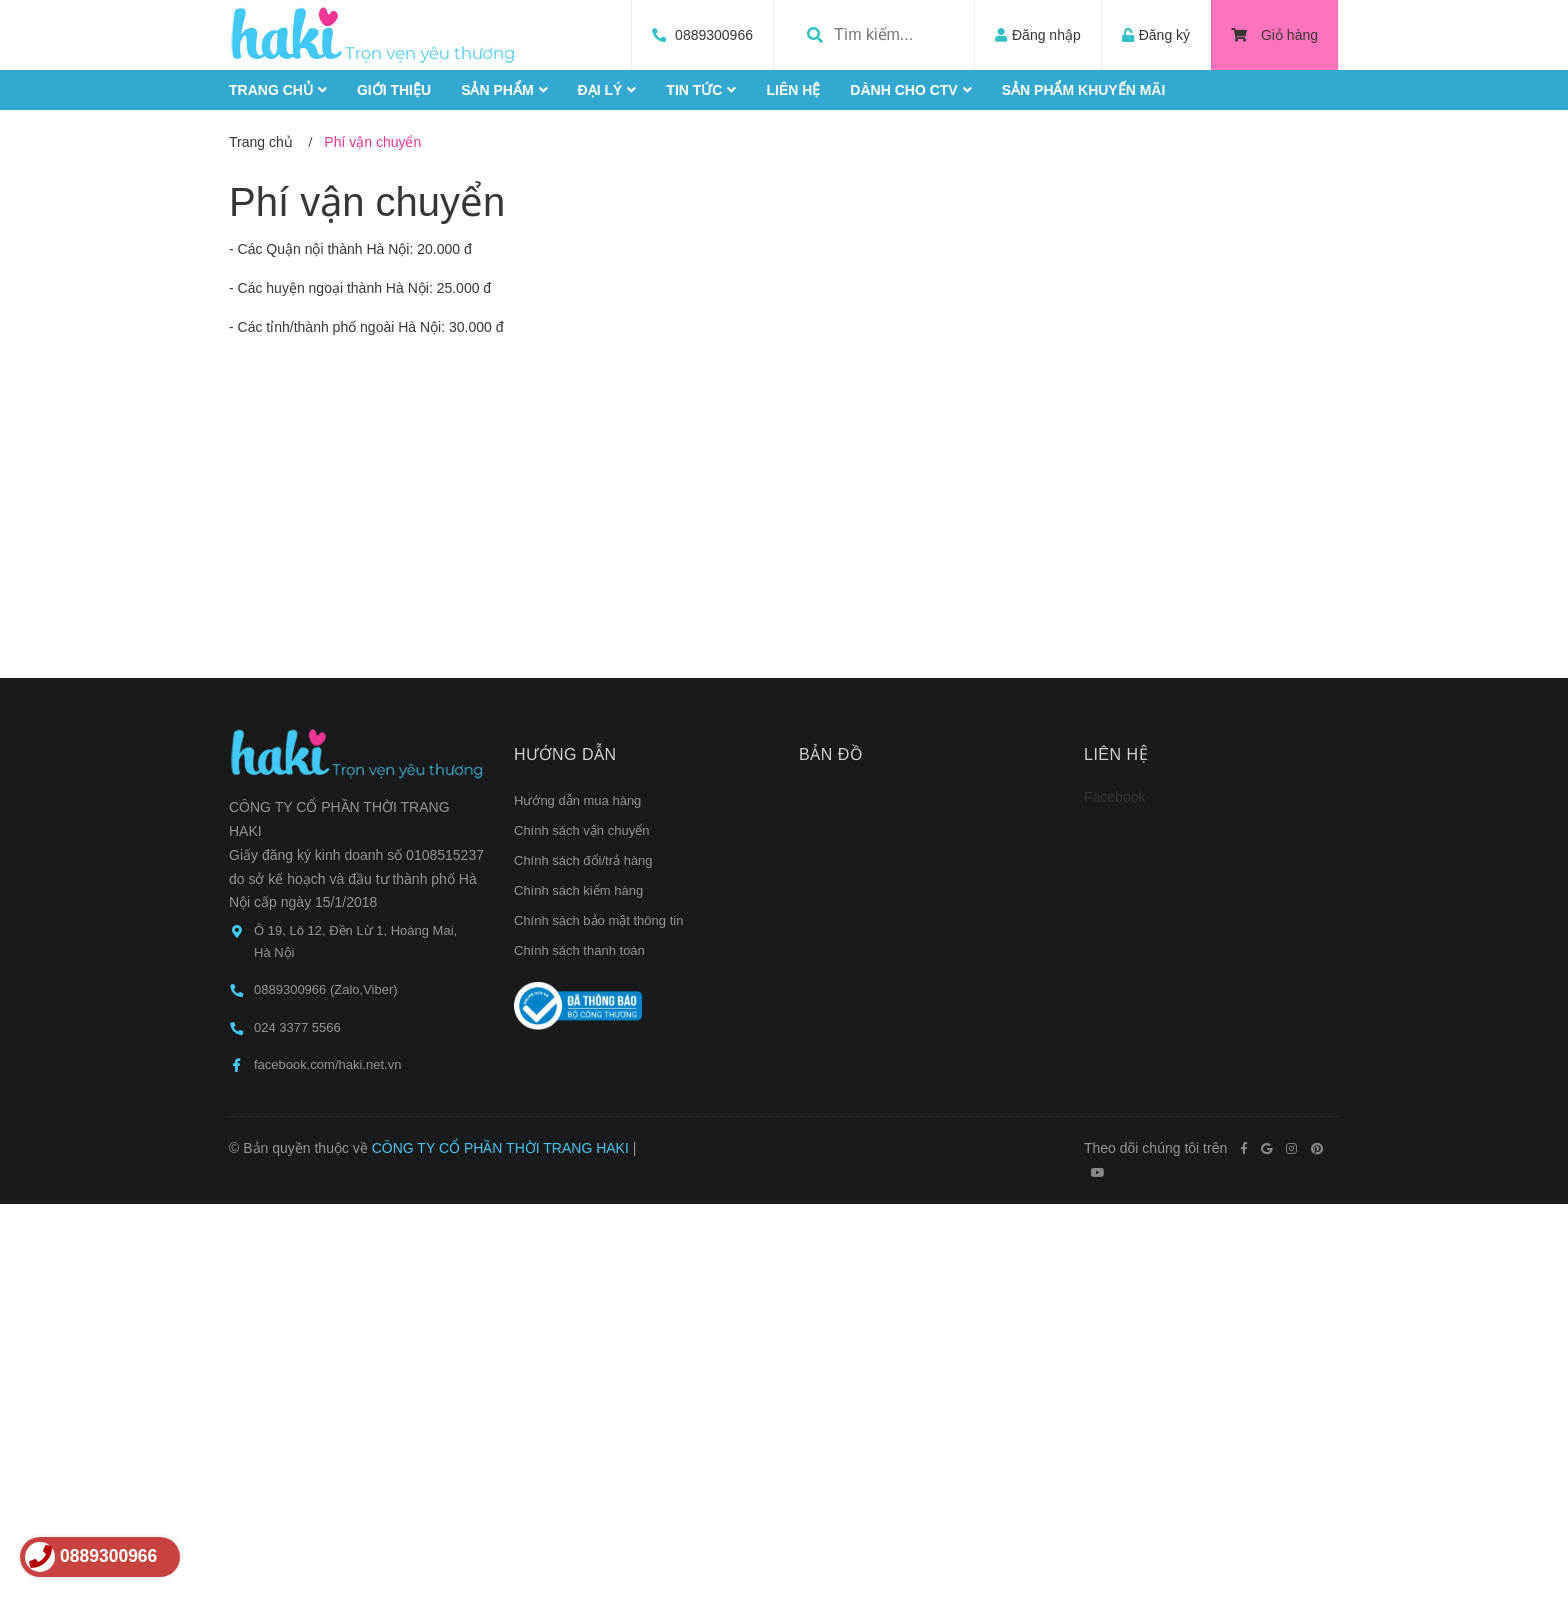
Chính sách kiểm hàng (578, 890)
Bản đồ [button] (831, 754)
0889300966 (714, 35)
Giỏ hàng (1274, 35)
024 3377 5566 (297, 1027)
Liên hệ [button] (1116, 754)
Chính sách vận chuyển (581, 830)
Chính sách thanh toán (579, 950)
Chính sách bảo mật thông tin (598, 920)
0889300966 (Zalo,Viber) (326, 989)
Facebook (1114, 797)
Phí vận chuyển (367, 202)
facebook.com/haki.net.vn (327, 1064)
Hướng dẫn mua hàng (577, 800)
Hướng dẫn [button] (565, 754)
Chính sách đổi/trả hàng (583, 860)
